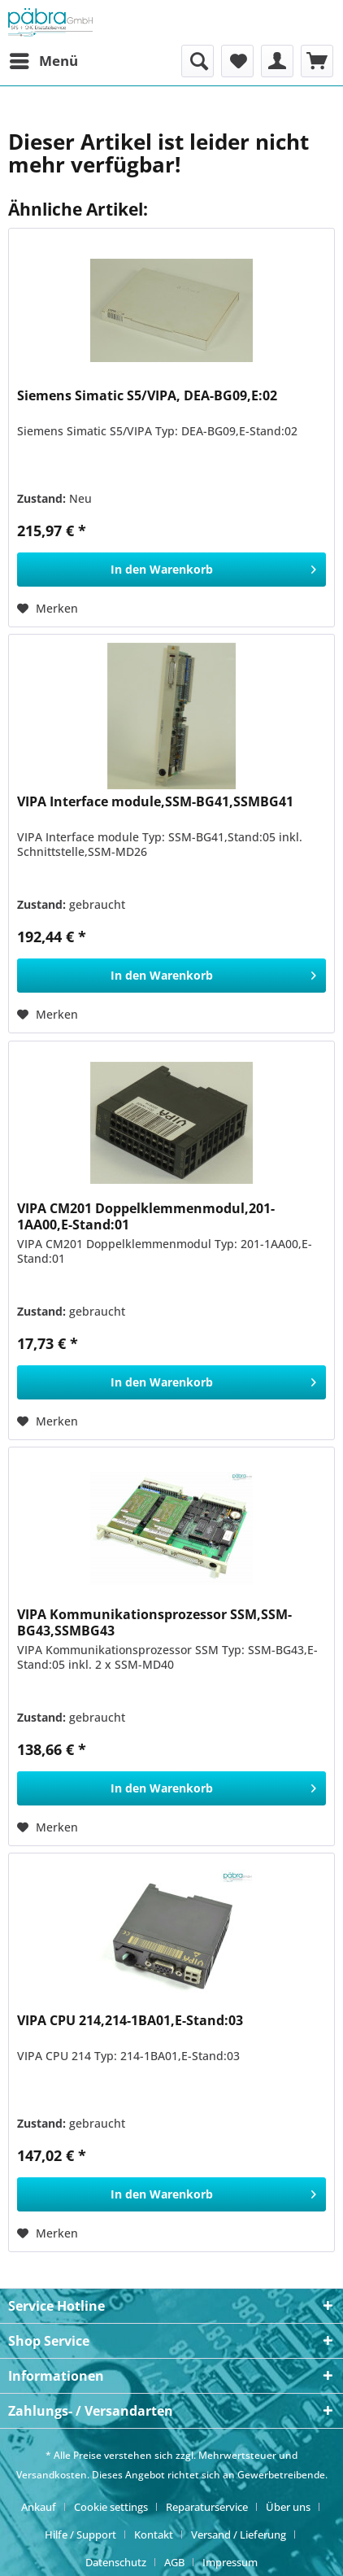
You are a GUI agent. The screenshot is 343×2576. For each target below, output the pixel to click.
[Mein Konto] (277, 61)
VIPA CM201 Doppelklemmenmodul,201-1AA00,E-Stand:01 (146, 1216)
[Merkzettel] (237, 61)
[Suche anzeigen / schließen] (197, 61)
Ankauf (38, 2507)
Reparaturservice (207, 2507)
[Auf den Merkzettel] (47, 608)
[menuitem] (43, 61)
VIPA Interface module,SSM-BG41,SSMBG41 (155, 801)
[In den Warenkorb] (171, 569)
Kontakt (153, 2534)
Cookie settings (111, 2507)
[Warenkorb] (317, 61)
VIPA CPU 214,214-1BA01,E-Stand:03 (130, 2020)
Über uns (288, 2507)
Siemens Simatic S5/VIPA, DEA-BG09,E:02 (147, 395)
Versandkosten (51, 2475)
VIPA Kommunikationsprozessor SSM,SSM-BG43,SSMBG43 (154, 1622)
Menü (44, 59)
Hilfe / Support (80, 2534)
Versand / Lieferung (238, 2534)
